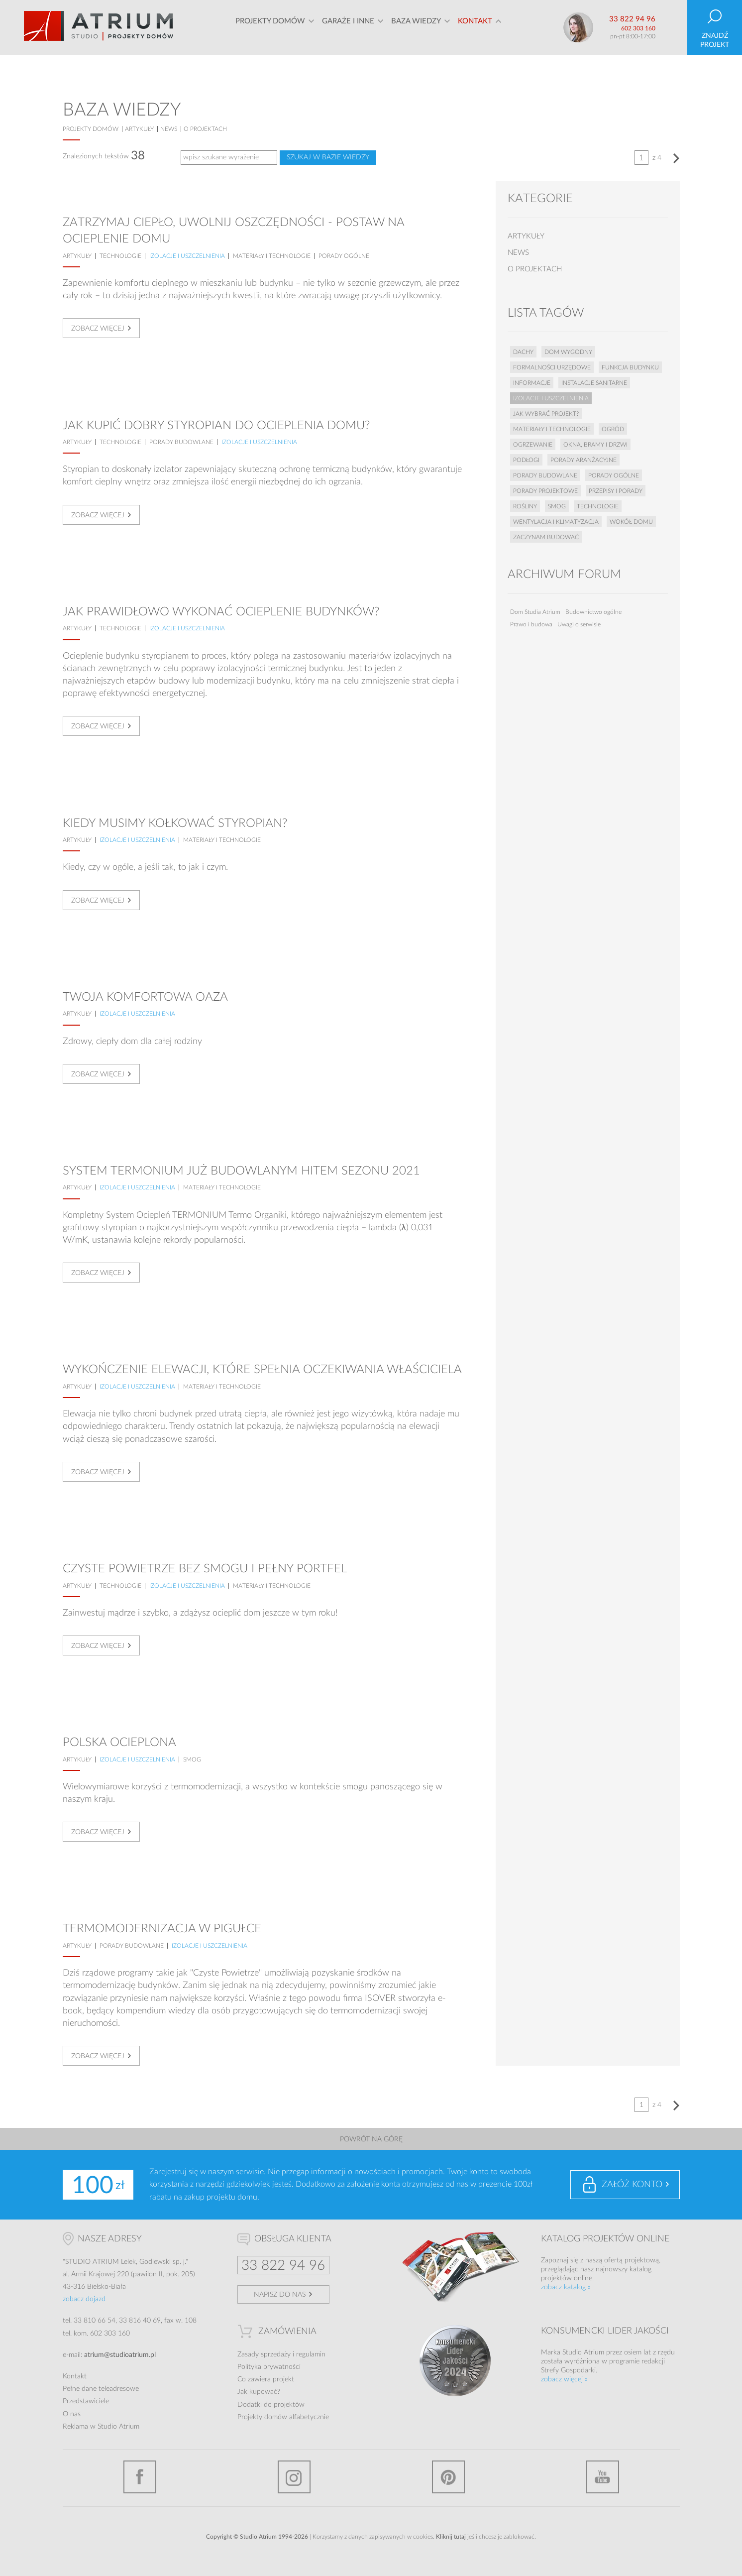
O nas (72, 2414)
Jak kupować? (258, 2391)
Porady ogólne (343, 256)
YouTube (602, 2476)
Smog (192, 1759)
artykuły (139, 129)
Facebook (139, 2476)
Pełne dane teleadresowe (101, 2388)
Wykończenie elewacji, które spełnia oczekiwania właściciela (262, 1370)
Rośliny (525, 506)
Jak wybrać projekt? (546, 414)
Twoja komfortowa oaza (145, 997)
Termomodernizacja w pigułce (162, 1929)
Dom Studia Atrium (535, 612)
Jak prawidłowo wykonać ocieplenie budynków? (221, 612)
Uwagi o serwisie (579, 624)
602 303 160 (638, 28)
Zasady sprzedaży (264, 2354)
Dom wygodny (568, 352)
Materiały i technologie (272, 256)
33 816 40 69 (140, 2320)
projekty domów (90, 129)
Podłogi (526, 460)
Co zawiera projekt (265, 2379)
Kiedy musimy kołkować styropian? (175, 823)
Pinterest (448, 2476)
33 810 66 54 (94, 2320)
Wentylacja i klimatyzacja (556, 522)
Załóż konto (632, 2184)
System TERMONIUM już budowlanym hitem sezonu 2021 (241, 1171)
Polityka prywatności (269, 2366)
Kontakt (475, 27)
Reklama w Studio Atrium (101, 2426)
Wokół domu (631, 522)
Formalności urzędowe (552, 367)
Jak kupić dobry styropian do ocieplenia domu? (216, 426)
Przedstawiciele (86, 2401)
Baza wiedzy (416, 27)
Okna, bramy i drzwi (595, 445)
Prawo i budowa (531, 624)
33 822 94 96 (632, 19)
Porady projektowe (545, 491)
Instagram (294, 2476)
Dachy (523, 352)
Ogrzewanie (532, 445)
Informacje (531, 383)
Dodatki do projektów (271, 2404)
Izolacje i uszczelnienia (187, 256)
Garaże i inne (348, 27)
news (168, 129)
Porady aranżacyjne (583, 460)
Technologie (120, 256)
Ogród (613, 429)
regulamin (310, 2354)
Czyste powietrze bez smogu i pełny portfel (205, 1569)
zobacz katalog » (566, 2287)
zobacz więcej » (564, 2379)
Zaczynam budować (546, 537)
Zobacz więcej (97, 328)
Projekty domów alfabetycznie (283, 2417)
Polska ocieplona (119, 1743)
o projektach (205, 129)
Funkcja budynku (630, 367)
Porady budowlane (181, 442)
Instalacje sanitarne (594, 383)
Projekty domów (270, 27)
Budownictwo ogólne (593, 612)
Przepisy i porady (615, 491)
